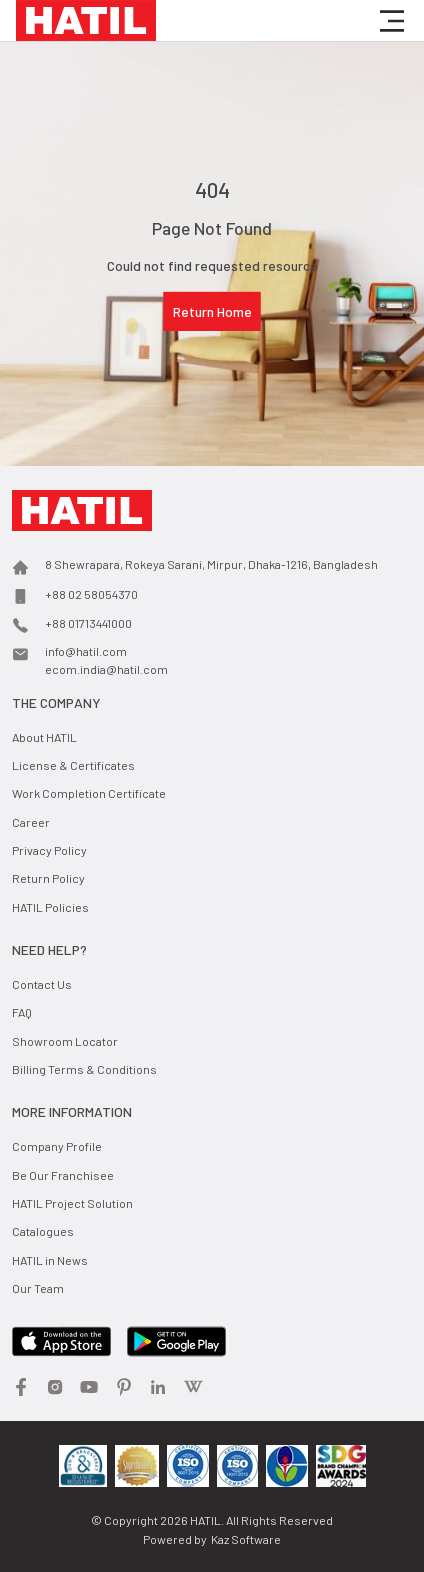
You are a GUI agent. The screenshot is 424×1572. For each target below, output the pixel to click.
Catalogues (43, 1231)
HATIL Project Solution (72, 1203)
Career (31, 822)
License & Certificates (73, 765)
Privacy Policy (49, 850)
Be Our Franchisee (63, 1175)
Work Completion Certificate (89, 793)
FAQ (22, 1012)
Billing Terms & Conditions (84, 1069)
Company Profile (57, 1146)
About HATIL (44, 737)
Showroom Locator (65, 1041)
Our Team (38, 1288)
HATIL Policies (50, 907)
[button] (392, 21)
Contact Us (42, 984)
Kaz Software (246, 1539)
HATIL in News (50, 1260)
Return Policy (48, 878)
